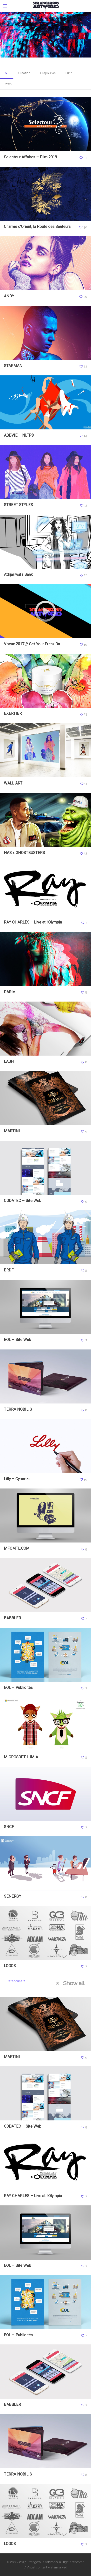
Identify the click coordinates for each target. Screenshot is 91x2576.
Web (8, 84)
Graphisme (48, 73)
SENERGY (12, 1896)
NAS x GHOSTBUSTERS (24, 852)
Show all (69, 1983)
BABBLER (12, 1618)
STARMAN (13, 365)
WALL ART (13, 783)
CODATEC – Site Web (22, 1200)
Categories (16, 1981)
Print (68, 73)
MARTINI (12, 1131)
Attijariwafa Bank (18, 574)
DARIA (9, 992)
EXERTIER (13, 713)
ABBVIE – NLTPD (19, 435)
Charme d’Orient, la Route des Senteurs (37, 226)
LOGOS (10, 1965)
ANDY (9, 296)
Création (24, 73)
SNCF (9, 1826)
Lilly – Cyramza (17, 1478)
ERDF (9, 1270)
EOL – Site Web (17, 1339)
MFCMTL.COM (17, 1548)
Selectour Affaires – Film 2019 (30, 157)
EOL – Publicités (18, 1687)
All (7, 73)
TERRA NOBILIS (18, 1409)
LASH (9, 1061)
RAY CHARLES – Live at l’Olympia (33, 922)
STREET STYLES (18, 504)
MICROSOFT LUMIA (21, 1757)
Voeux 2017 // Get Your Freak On (32, 644)
